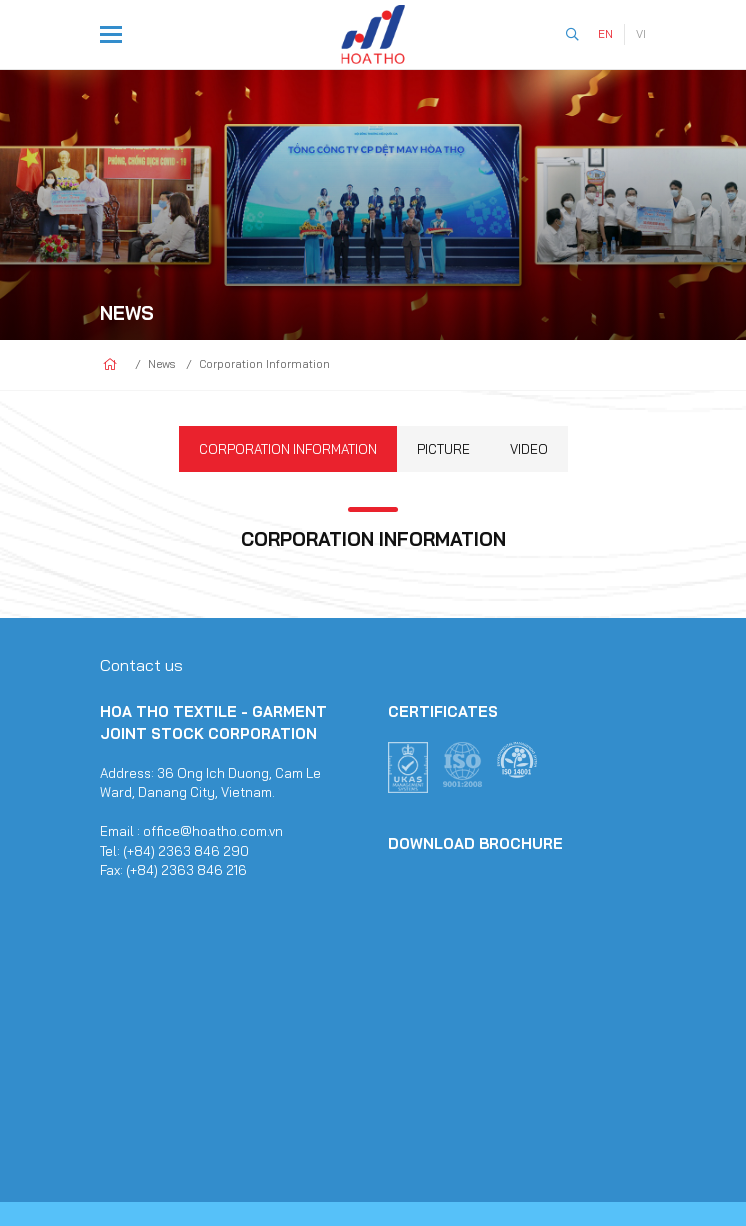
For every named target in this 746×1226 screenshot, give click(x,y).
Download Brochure (475, 843)
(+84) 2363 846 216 (186, 870)
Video (529, 449)
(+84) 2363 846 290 (186, 851)
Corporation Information (288, 449)
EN (605, 34)
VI (641, 34)
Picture (443, 449)
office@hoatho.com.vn (213, 831)
